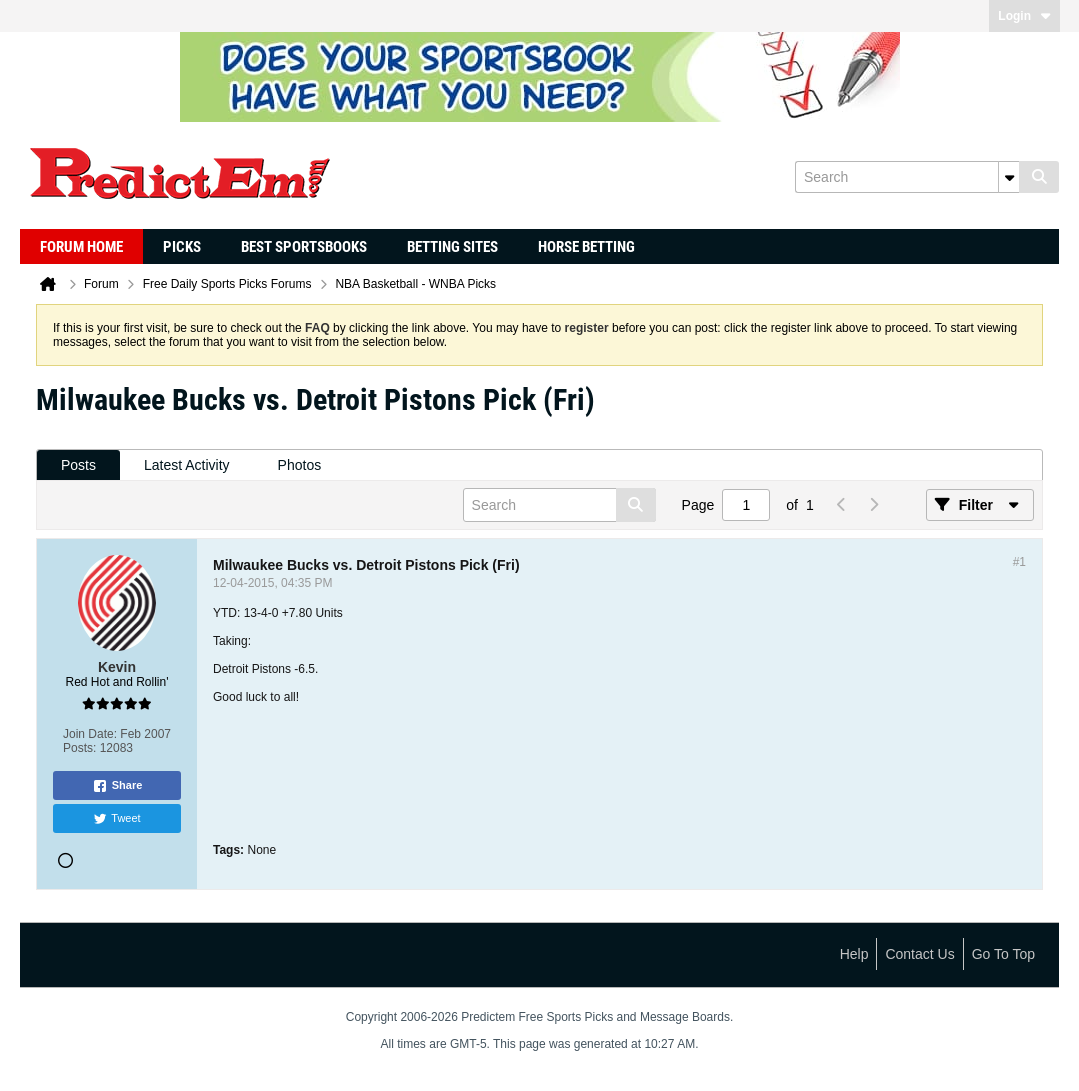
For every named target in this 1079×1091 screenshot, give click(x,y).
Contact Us (919, 954)
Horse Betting (586, 247)
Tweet (116, 819)
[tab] (78, 465)
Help (854, 954)
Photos (300, 465)
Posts (78, 465)
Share (117, 786)
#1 (1019, 562)
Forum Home (81, 247)
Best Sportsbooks (304, 247)
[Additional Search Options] (1009, 177)
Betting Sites (452, 247)
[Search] (907, 177)
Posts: (79, 748)
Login (1024, 16)
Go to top (1003, 954)
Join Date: (90, 734)
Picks (182, 247)
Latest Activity (187, 465)
